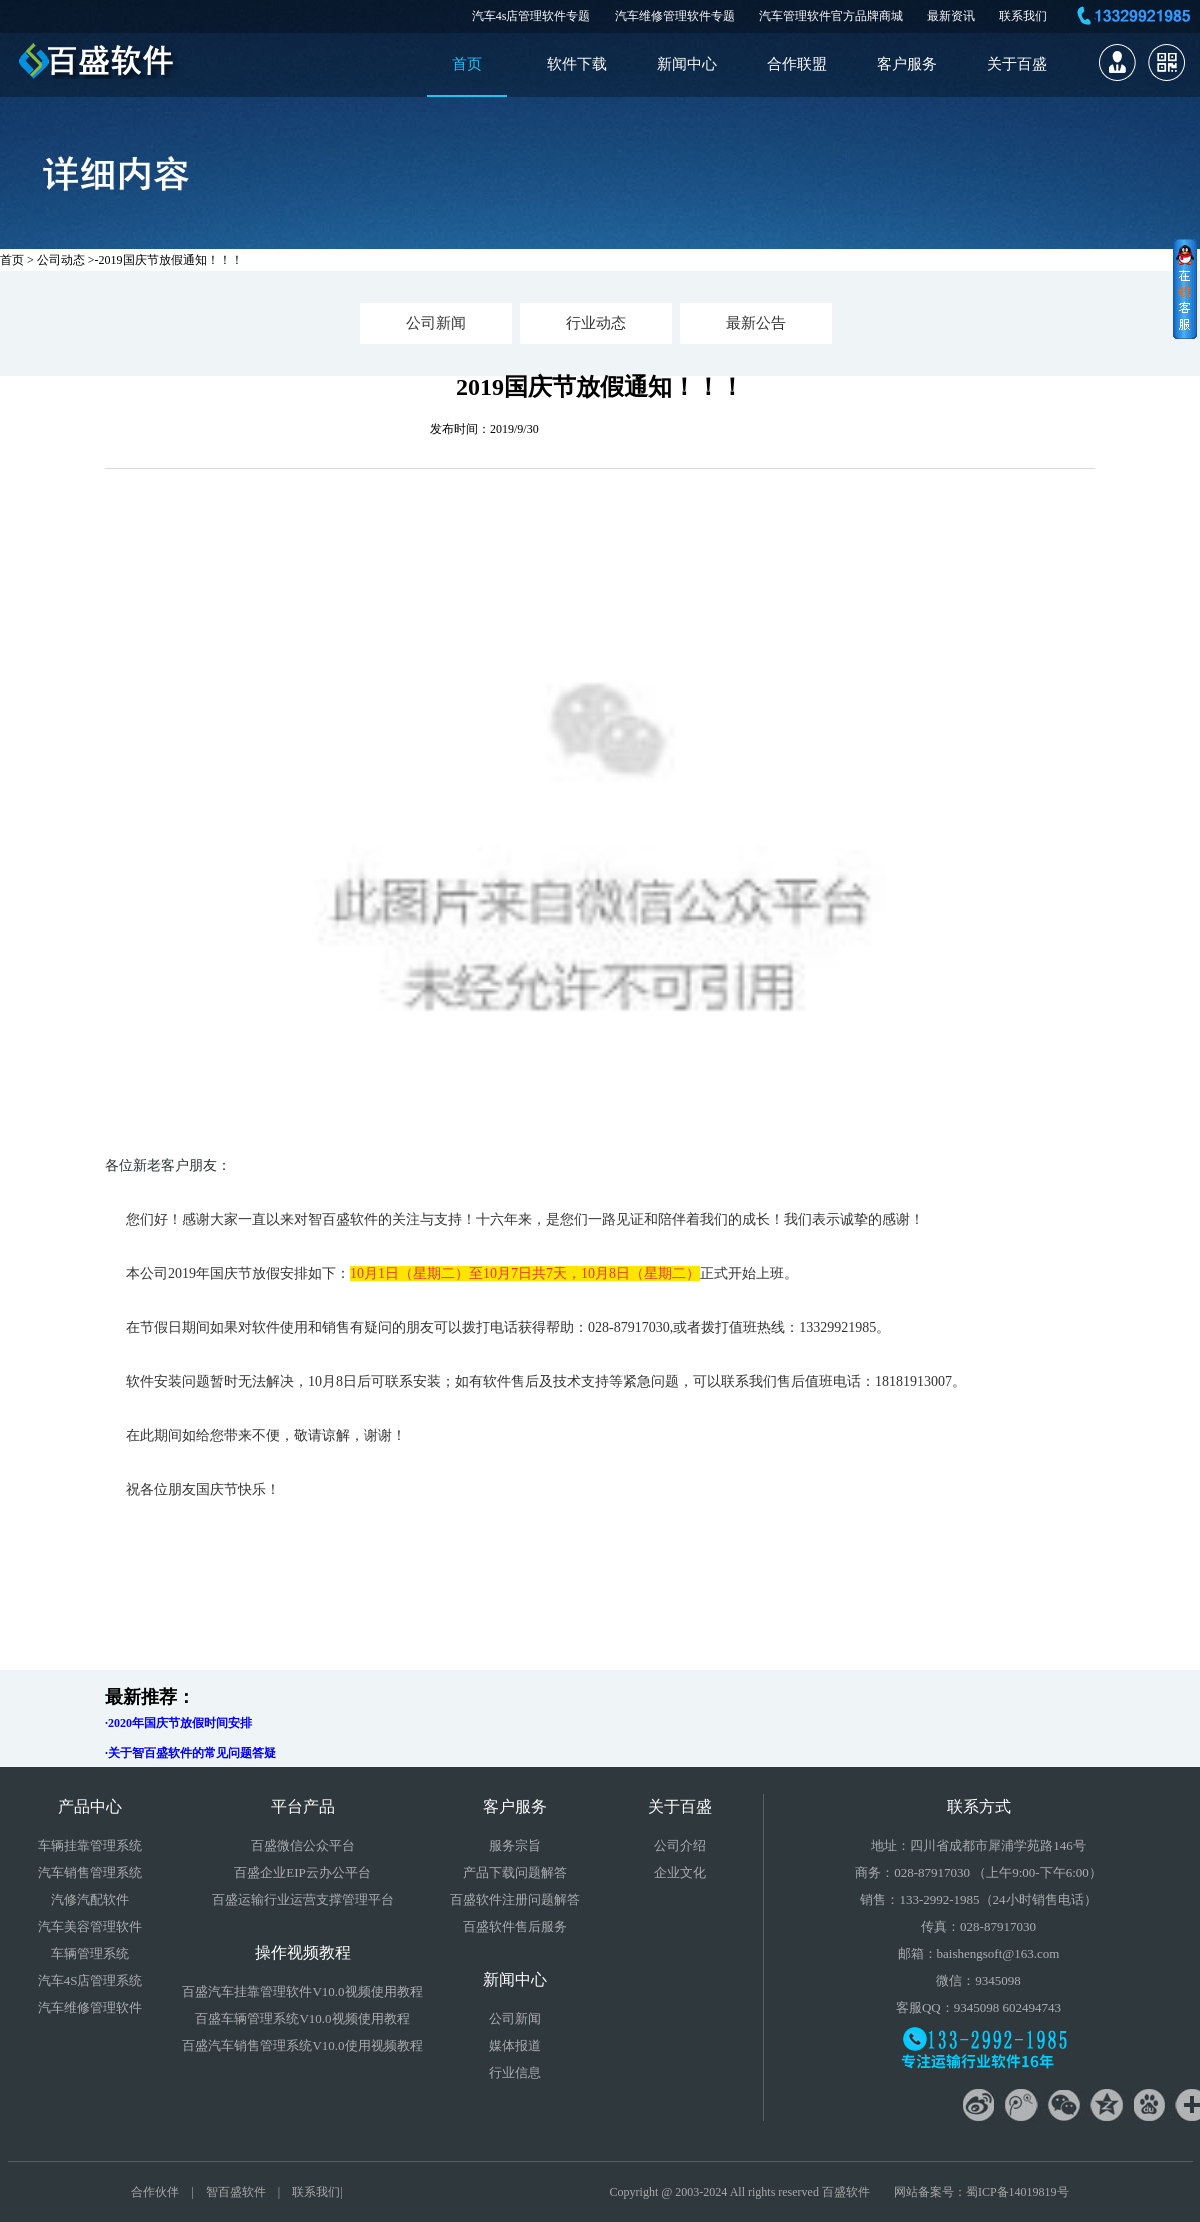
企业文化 (680, 1872)
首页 (467, 64)
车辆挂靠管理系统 (90, 1845)
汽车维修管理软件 (90, 2007)
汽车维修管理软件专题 (675, 16)
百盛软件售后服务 (515, 1926)
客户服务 (907, 64)
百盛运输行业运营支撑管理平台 (303, 1899)
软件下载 (577, 64)
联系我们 (1023, 16)
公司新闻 (436, 323)
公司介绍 (680, 1845)
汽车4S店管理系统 (90, 1980)
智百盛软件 (236, 2192)
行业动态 (596, 323)
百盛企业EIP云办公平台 (302, 1872)
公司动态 (61, 260)
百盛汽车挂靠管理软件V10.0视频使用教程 (302, 1991)
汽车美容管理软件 (90, 1926)
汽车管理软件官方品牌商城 (831, 16)
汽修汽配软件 (90, 1899)
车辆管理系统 (90, 1953)
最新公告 (756, 323)
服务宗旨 (515, 1845)
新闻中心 (687, 64)
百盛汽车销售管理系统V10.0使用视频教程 (302, 2045)
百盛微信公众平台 (303, 1845)
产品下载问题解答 (515, 1872)
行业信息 (515, 2072)
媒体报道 (515, 2045)
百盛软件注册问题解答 (515, 1899)
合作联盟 (797, 64)
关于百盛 (1017, 64)
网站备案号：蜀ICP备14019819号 (981, 2192)
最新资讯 (951, 16)
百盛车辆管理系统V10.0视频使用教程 (302, 2018)
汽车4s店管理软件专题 (531, 16)
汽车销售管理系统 (90, 1872)
